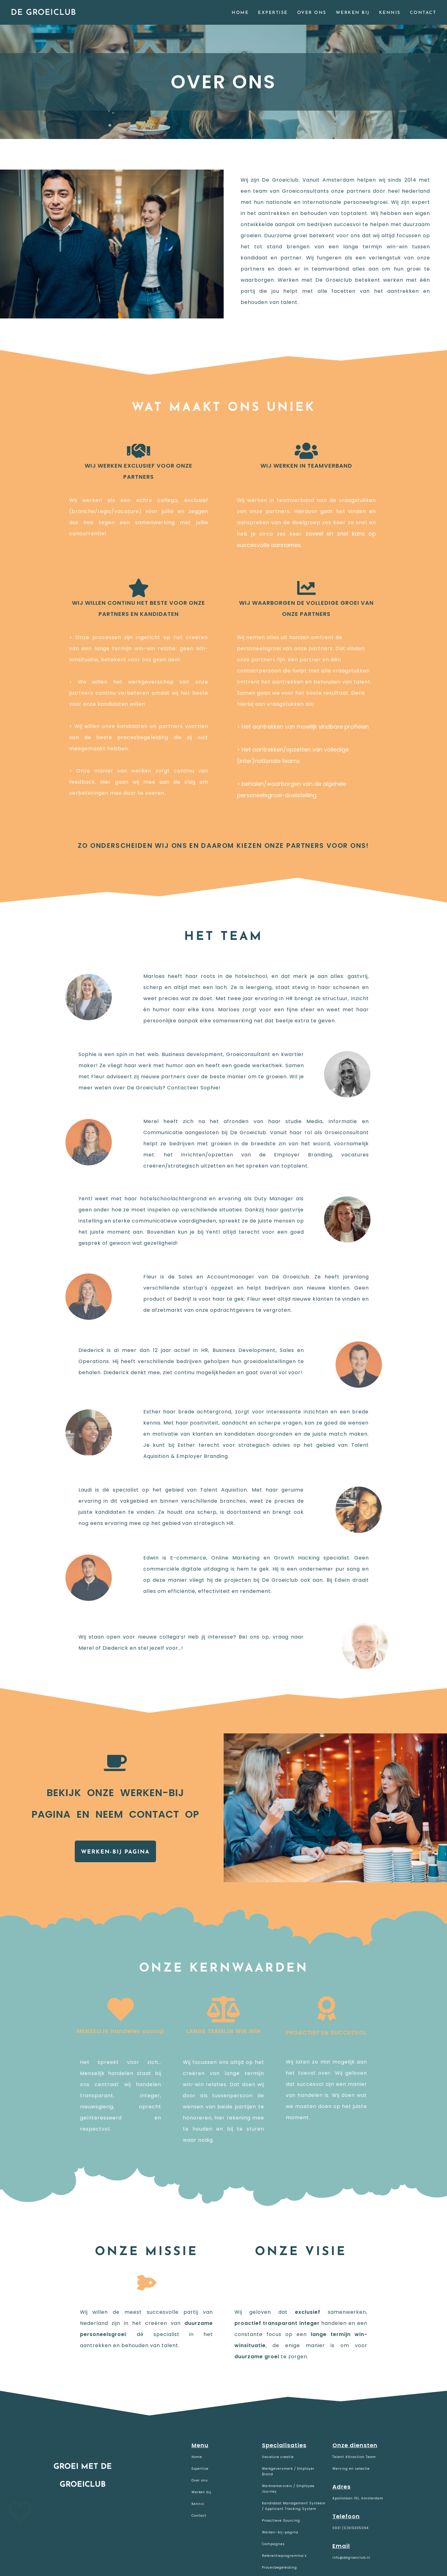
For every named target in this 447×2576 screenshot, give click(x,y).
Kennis (198, 2504)
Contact (199, 2515)
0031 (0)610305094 (350, 2528)
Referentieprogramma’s (284, 2555)
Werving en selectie (351, 2468)
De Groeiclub (43, 13)
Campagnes (273, 2544)
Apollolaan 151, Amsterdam (357, 2498)
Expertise (200, 2468)
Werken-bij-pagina (280, 2532)
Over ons (200, 2480)
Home (197, 2457)
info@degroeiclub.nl (351, 2557)
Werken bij (201, 2492)
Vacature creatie (278, 2457)
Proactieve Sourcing (281, 2520)
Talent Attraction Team (354, 2457)
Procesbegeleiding (279, 2567)
